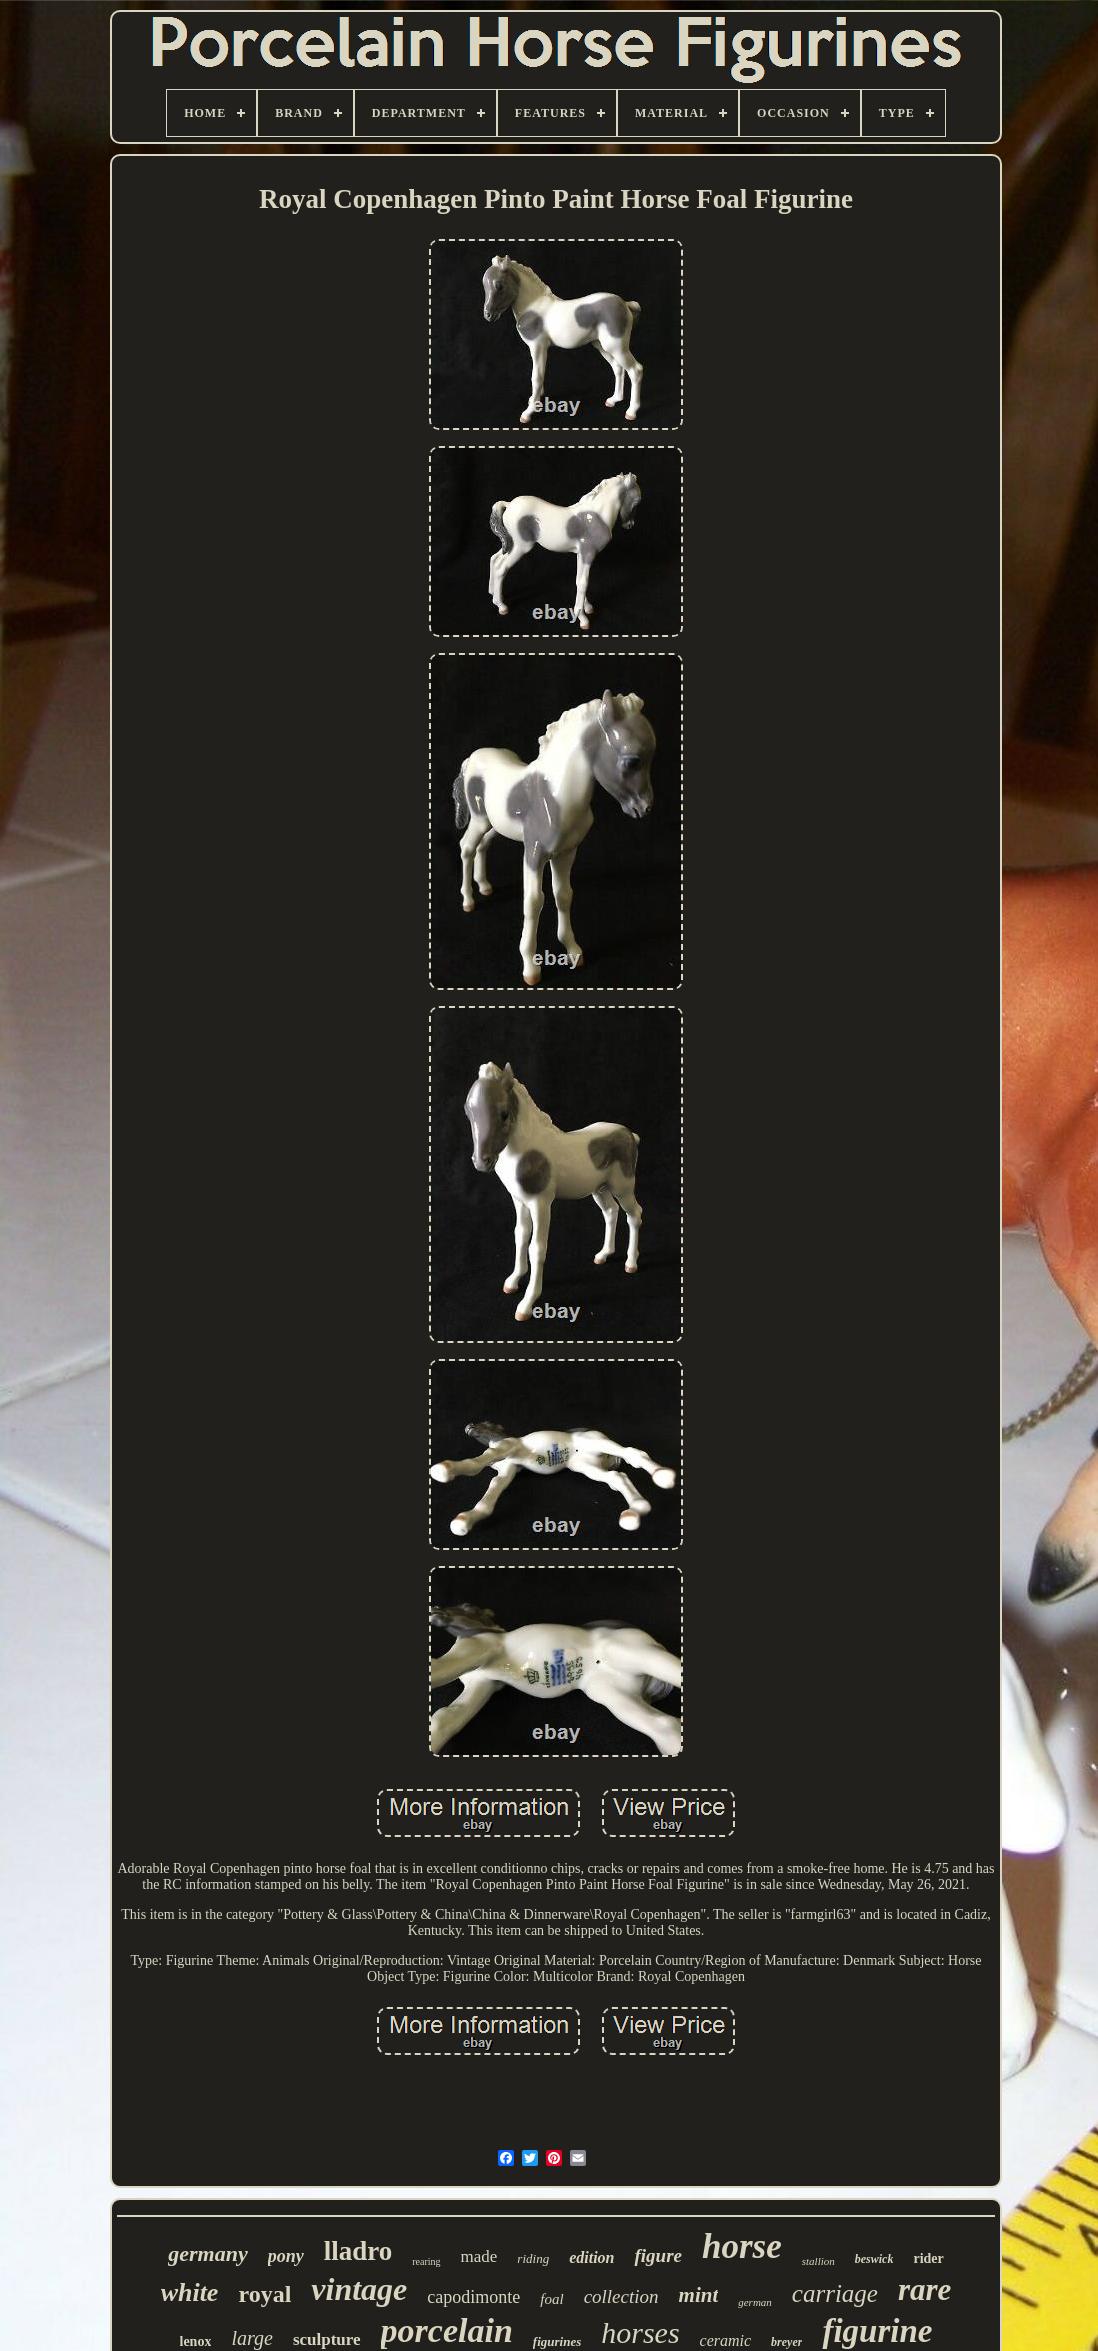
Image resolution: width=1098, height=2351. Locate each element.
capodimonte (473, 2297)
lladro (358, 2251)
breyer (786, 2342)
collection (621, 2296)
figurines (557, 2341)
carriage (835, 2293)
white (190, 2292)
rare (924, 2289)
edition (591, 2257)
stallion (818, 2261)
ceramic (726, 2340)
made (479, 2256)
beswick (874, 2259)
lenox (196, 2341)
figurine (877, 2331)
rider (928, 2258)
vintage (359, 2289)
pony (286, 2256)
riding (533, 2258)
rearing (426, 2261)
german (755, 2302)
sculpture (327, 2339)
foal (551, 2299)
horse (742, 2246)
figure (658, 2255)
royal (264, 2294)
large (251, 2338)
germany (207, 2253)
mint (699, 2295)
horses (640, 2332)
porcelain (447, 2330)
